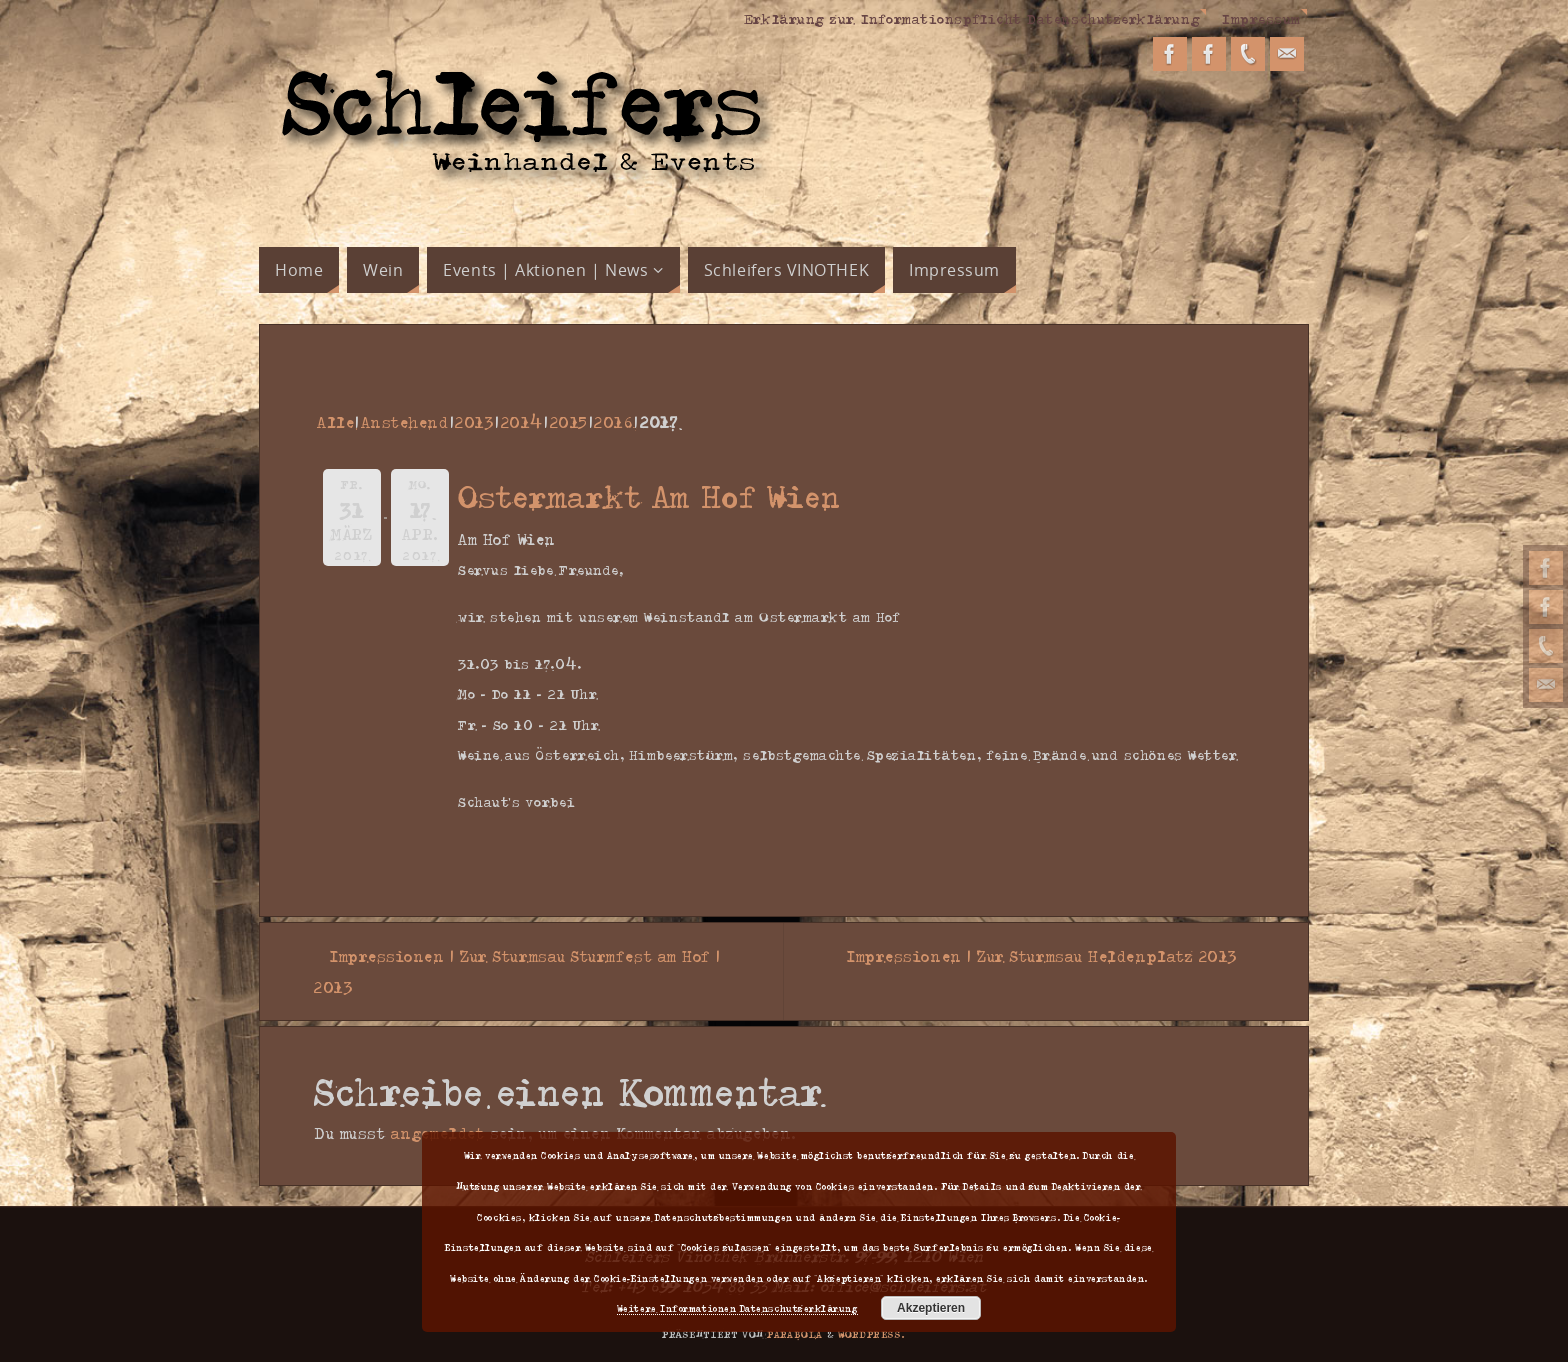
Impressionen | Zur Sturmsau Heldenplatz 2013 (1050, 956)
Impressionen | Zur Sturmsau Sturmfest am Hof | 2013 (517, 971)
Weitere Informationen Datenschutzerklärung (737, 1308)
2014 (522, 422)
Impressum (1261, 18)
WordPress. (872, 1334)
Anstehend (405, 422)
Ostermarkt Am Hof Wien (650, 495)
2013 (474, 422)
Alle (335, 422)
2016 (613, 422)
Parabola (795, 1334)
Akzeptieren (931, 1308)
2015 (569, 422)
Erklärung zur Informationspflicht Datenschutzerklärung (972, 18)
